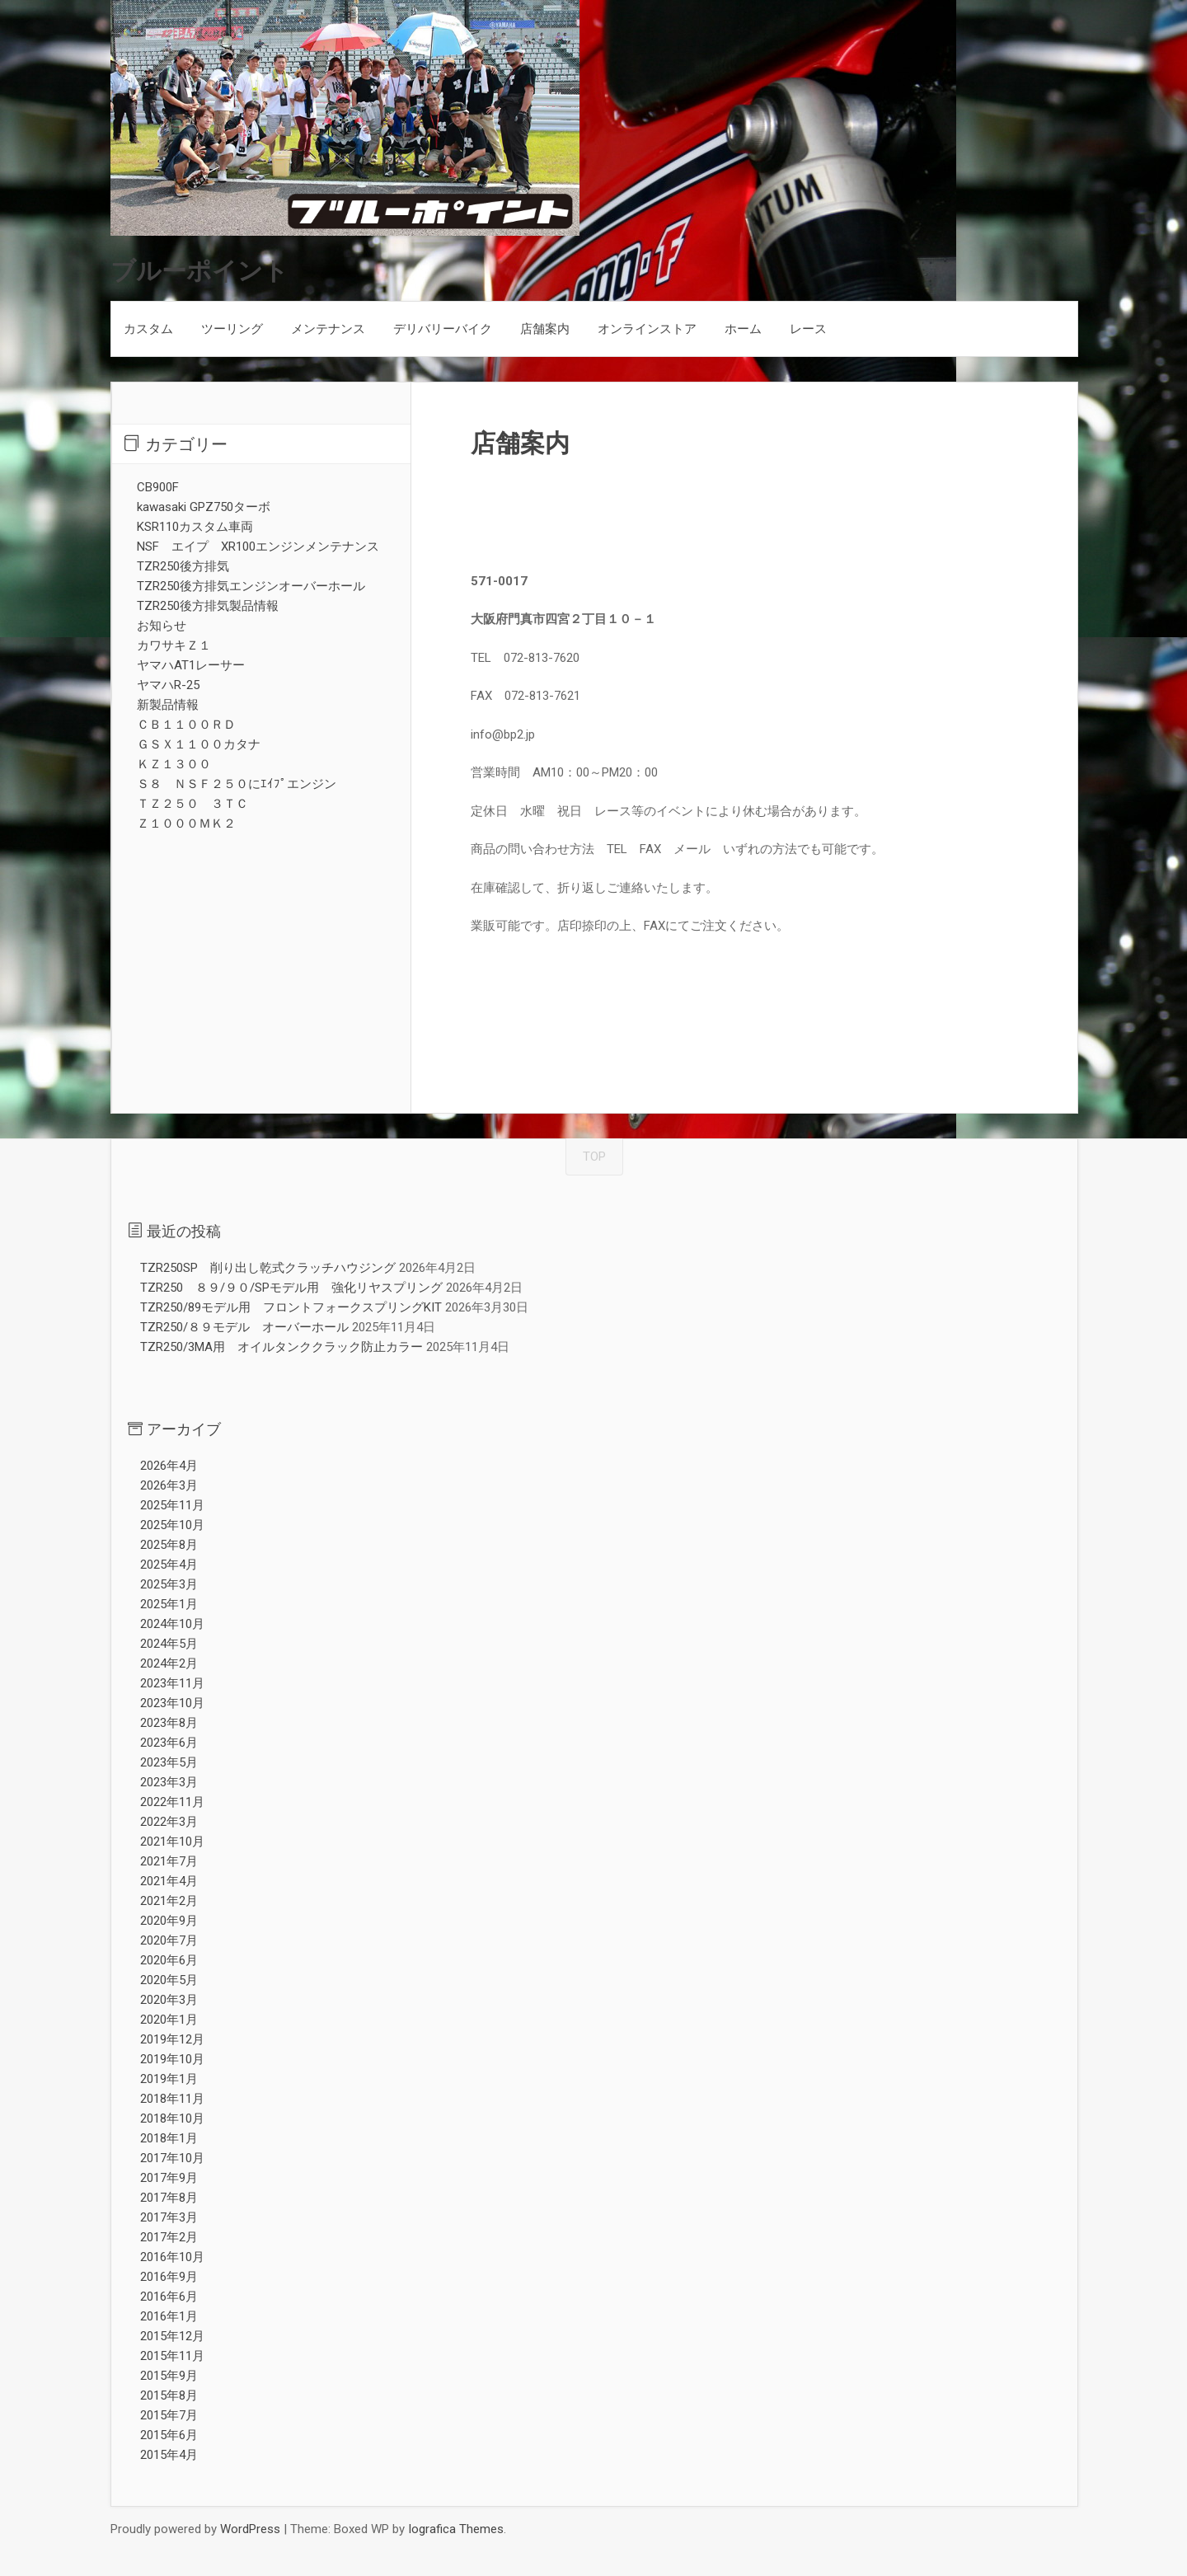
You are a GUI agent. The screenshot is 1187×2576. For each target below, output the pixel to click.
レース (808, 328)
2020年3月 (169, 1999)
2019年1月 (169, 2079)
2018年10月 (172, 2118)
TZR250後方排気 (183, 566)
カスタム (148, 328)
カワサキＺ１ (174, 645)
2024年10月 (172, 1623)
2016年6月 (169, 2296)
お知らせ (161, 625)
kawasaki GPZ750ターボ (203, 507)
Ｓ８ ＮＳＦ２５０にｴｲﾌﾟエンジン (236, 784)
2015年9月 (169, 2375)
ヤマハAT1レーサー (191, 665)
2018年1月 (169, 2138)
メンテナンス (328, 328)
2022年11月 (172, 1802)
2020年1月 (169, 2019)
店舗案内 (545, 328)
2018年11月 (172, 2098)
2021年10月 (172, 1841)
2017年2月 (169, 2237)
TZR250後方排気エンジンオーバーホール (251, 586)
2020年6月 (169, 1960)
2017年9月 (169, 2177)
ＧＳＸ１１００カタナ (198, 744)
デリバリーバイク (442, 328)
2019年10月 (172, 2059)
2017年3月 (169, 2217)
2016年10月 (172, 2257)
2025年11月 (172, 1505)
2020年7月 (169, 1940)
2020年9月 (169, 1920)
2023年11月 (172, 1683)
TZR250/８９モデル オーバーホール (244, 1327)
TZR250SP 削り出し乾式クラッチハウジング (268, 1267)
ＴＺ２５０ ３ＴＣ (192, 803)
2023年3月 (169, 1782)
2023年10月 (172, 1703)
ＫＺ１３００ (174, 764)
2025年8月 (169, 1544)
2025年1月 (169, 1604)
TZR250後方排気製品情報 (208, 605)
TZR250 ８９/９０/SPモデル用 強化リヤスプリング (291, 1287)
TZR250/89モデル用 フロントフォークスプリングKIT (291, 1307)
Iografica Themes (456, 2529)
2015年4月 (169, 2454)
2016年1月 (169, 2316)
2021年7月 (169, 1861)
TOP (594, 1156)
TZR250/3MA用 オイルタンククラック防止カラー (281, 1347)
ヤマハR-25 (168, 685)
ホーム (743, 328)
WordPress (250, 2529)
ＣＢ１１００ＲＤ (186, 724)
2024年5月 (169, 1643)
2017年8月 (169, 2197)
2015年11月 (172, 2355)
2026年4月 (169, 1465)
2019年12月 (172, 2039)
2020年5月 (169, 1980)
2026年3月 (169, 1485)
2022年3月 (169, 1821)
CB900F (158, 487)
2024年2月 (169, 1663)
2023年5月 (169, 1762)
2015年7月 (169, 2415)
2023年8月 (169, 1722)
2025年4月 (169, 1564)
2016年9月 (169, 2276)
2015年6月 (169, 2435)
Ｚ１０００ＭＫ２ (186, 823)
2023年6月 (169, 1742)
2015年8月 (169, 2395)
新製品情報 (168, 704)
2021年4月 (169, 1881)
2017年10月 (172, 2158)
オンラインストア (647, 328)
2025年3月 (169, 1584)
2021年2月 (169, 1900)
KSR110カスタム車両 (195, 526)
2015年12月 (172, 2336)
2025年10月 (172, 1525)
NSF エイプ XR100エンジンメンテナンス (258, 546)
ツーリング (232, 328)
